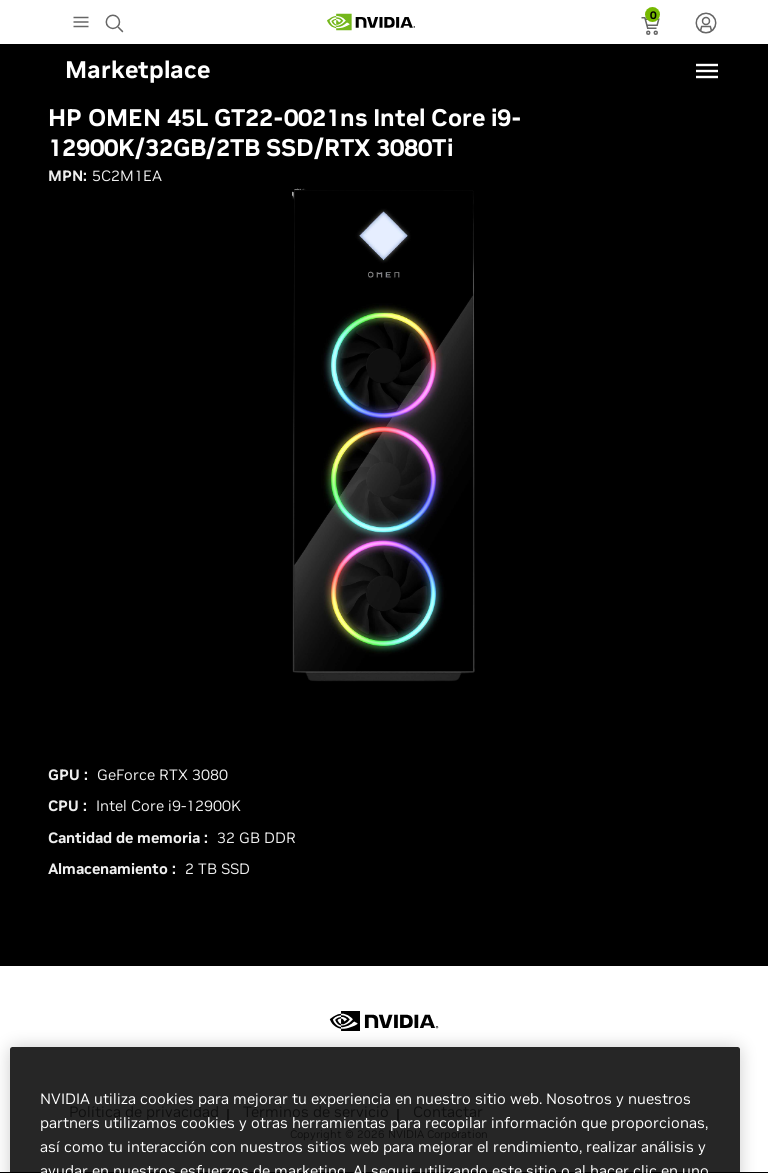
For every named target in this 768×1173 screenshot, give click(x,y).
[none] (706, 25)
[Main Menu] (81, 24)
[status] (652, 28)
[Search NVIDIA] (117, 18)
